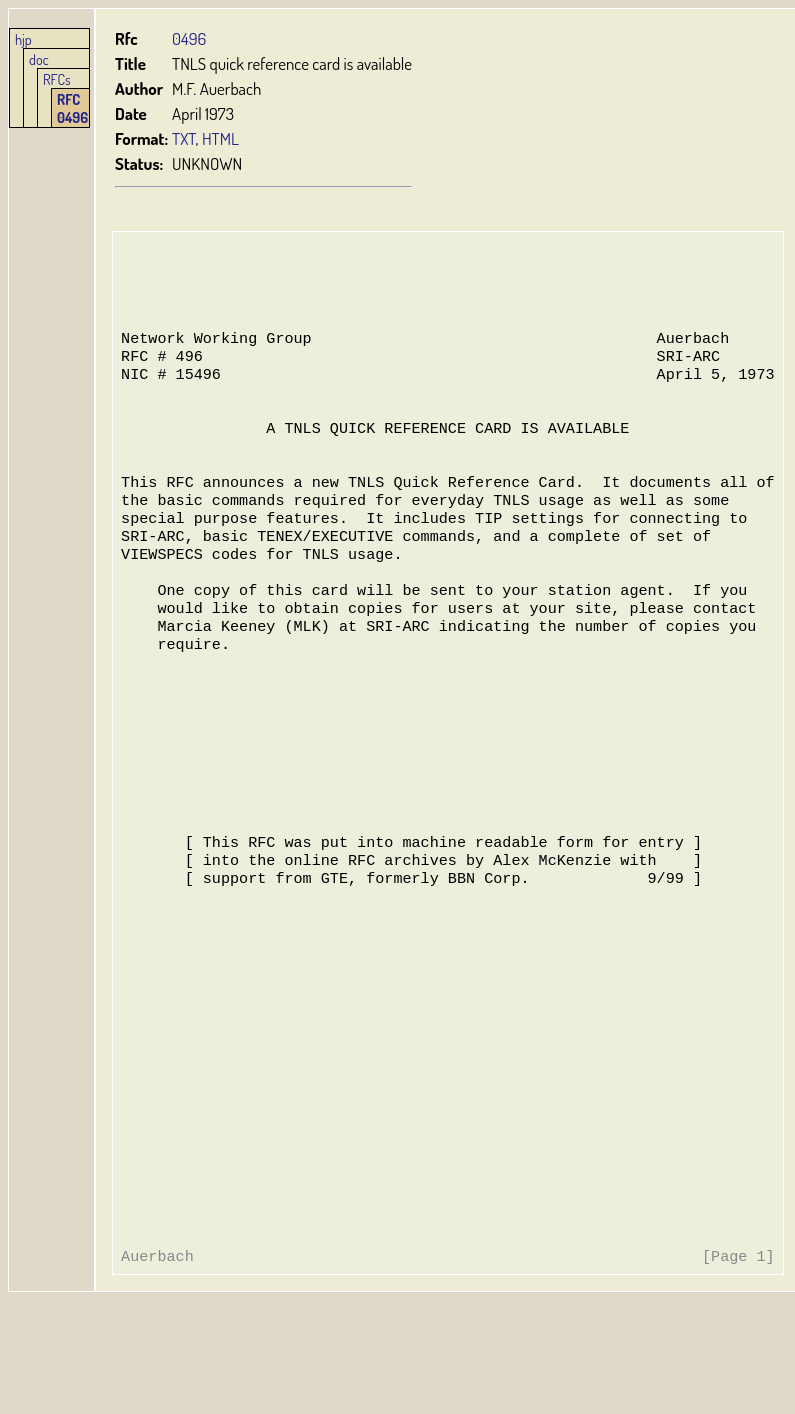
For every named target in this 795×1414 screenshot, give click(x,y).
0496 (189, 38)
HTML (220, 138)
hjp (23, 39)
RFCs (57, 79)
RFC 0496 (72, 108)
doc (39, 59)
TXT (184, 138)
